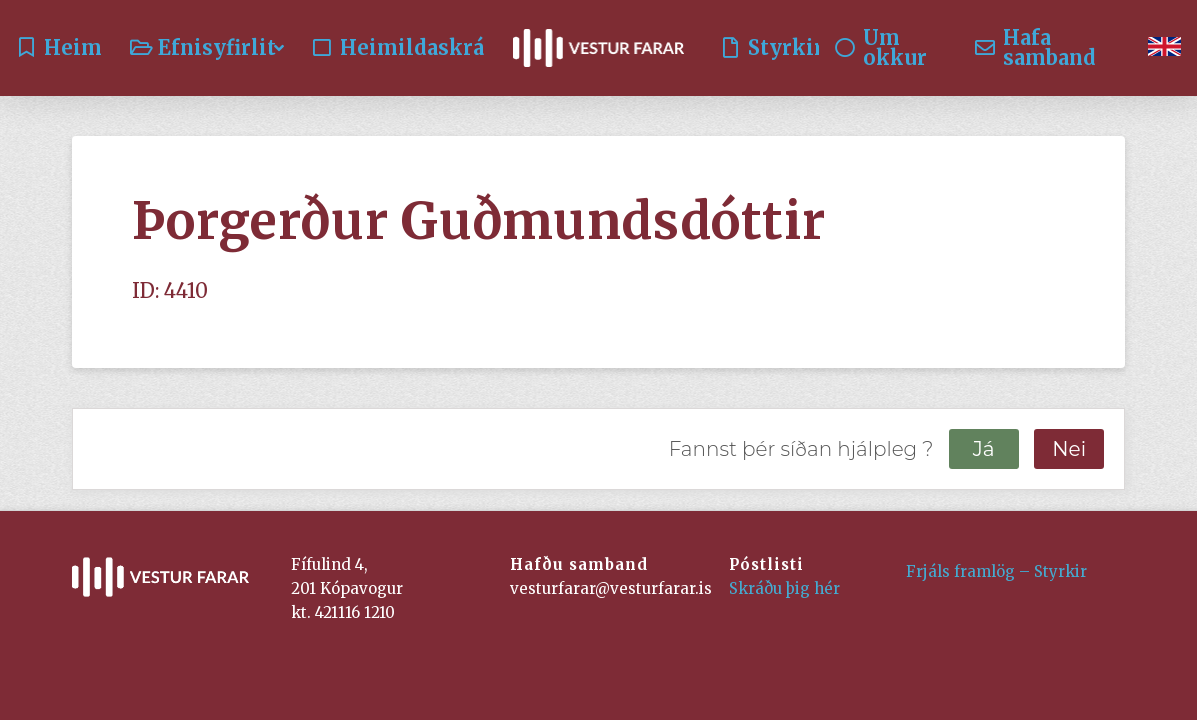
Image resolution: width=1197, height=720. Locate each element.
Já (984, 449)
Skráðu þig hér (784, 588)
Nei (1069, 449)
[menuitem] (1164, 48)
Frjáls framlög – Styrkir (996, 571)
